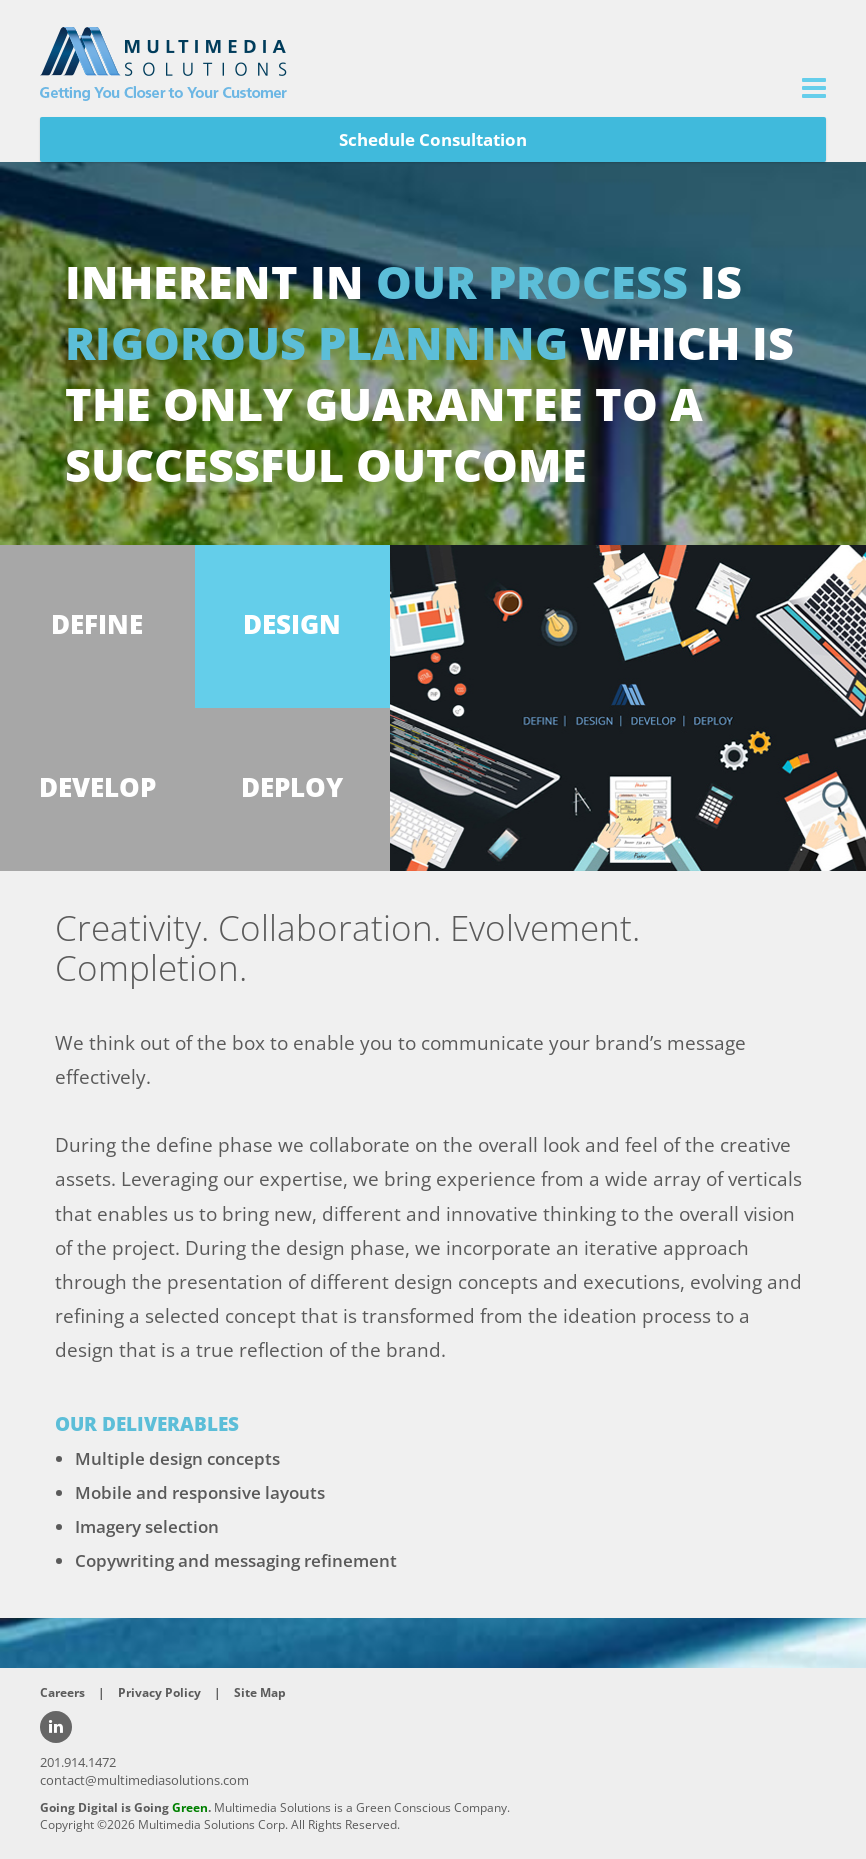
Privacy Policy (159, 1692)
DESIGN (292, 624)
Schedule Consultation (433, 139)
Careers (62, 1692)
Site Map (260, 1692)
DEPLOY (292, 787)
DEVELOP (97, 787)
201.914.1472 (78, 1762)
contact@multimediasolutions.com (144, 1780)
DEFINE (97, 624)
